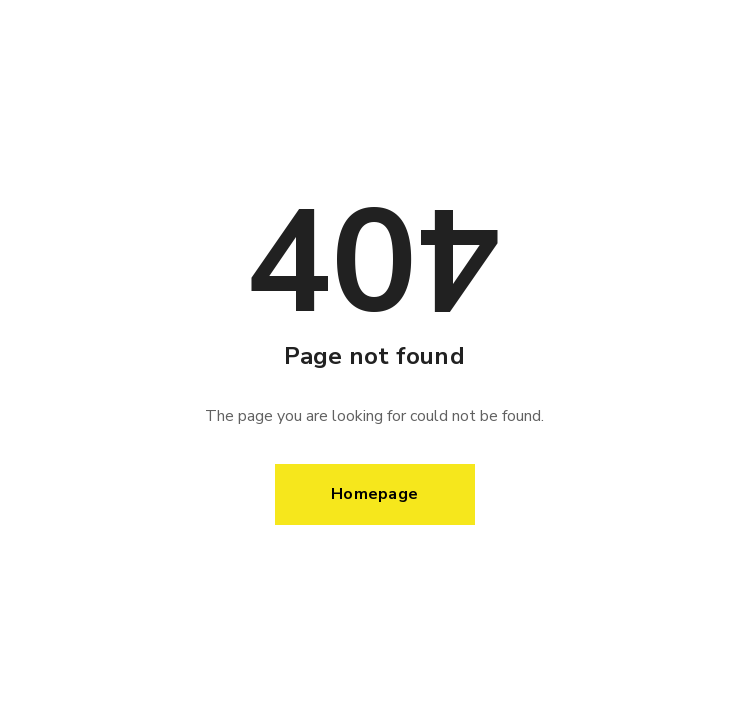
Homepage (374, 494)
